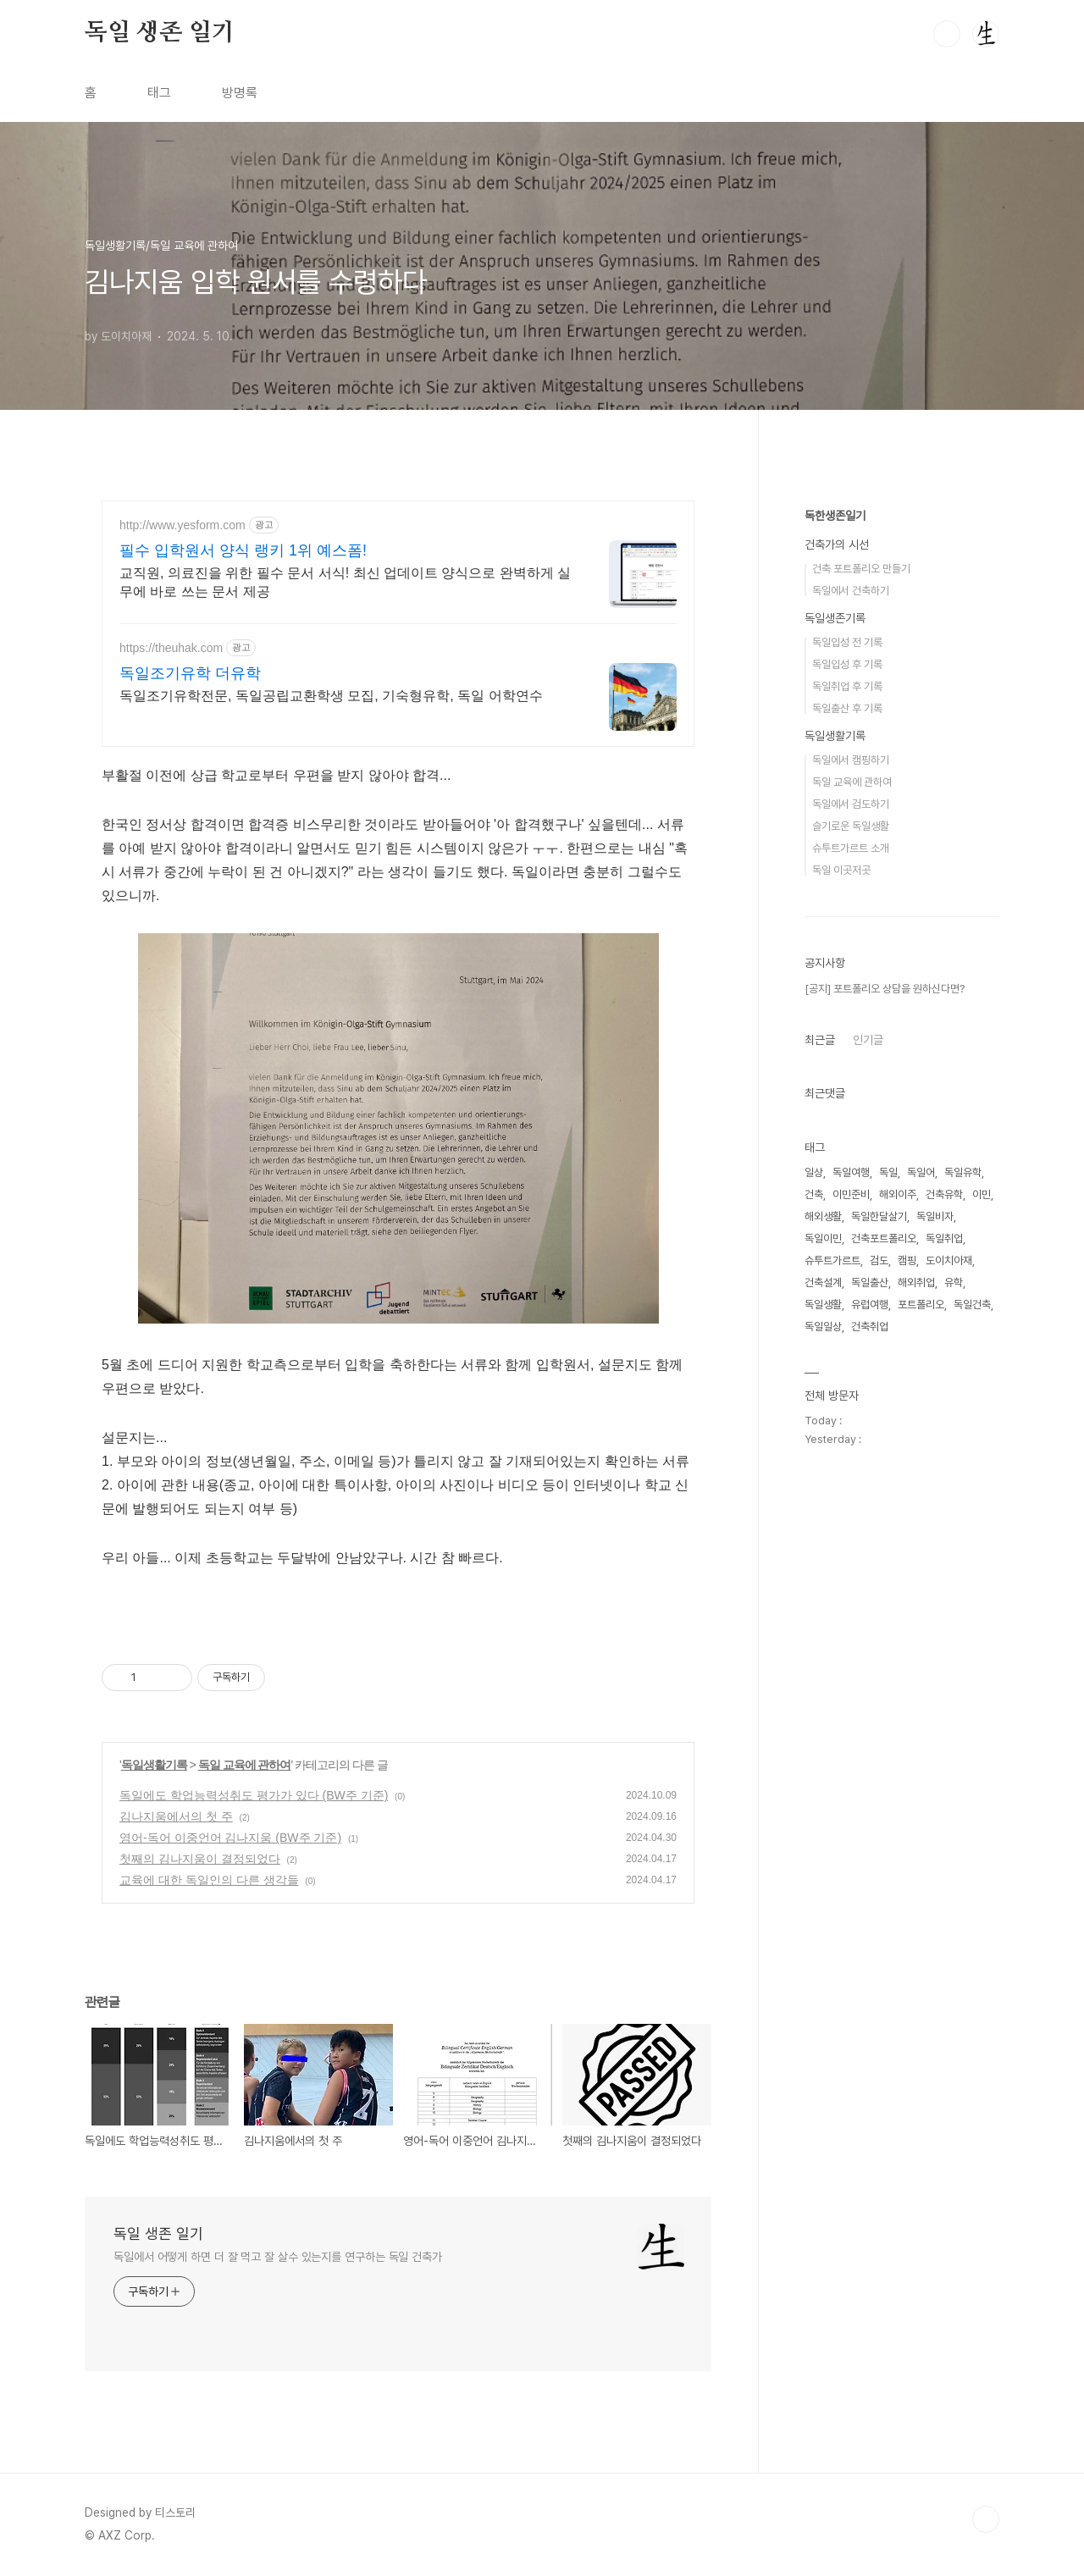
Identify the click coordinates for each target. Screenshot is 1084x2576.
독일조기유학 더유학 (190, 673)
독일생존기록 (835, 1126)
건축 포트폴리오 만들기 (861, 1076)
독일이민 (823, 1746)
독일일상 (823, 1834)
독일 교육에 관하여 (244, 1765)
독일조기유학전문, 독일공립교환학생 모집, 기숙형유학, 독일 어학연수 (331, 695)
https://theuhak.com (171, 648)
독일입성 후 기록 (847, 1172)
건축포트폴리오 (883, 1746)
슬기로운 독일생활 (850, 1334)
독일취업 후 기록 (847, 1194)
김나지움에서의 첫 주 (176, 1816)
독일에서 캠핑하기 (850, 1268)
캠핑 (907, 1768)
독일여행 (851, 1680)
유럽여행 (869, 1812)
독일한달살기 (879, 1724)
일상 (814, 1680)
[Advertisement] (902, 744)
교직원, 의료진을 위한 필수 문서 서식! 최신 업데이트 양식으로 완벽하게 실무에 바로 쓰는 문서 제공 (345, 582)
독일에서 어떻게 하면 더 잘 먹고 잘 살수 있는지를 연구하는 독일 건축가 (277, 2257)
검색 (947, 34)
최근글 (820, 1548)
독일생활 (823, 1812)
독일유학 (963, 1680)
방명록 (239, 93)
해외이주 (897, 1702)
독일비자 (935, 1724)
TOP (985, 2519)
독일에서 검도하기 (850, 1312)
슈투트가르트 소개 (850, 1356)
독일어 (921, 1680)
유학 (953, 1790)
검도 (879, 1768)
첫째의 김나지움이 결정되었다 (199, 1859)
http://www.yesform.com (182, 525)
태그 (159, 93)
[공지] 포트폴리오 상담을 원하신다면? (885, 1496)
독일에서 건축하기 (850, 1098)
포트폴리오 (921, 1812)
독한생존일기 (835, 1024)
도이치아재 (949, 1768)
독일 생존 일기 (159, 33)
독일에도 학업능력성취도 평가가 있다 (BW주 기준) (253, 1795)
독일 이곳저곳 (841, 1378)
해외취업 (916, 1790)
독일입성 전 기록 (847, 1150)
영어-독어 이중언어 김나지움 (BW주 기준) (230, 1837)
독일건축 (972, 1812)
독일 (888, 1680)
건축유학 (944, 1702)
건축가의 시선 (837, 1052)
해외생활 (823, 1724)
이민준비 (851, 1702)
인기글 (868, 1548)
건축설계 (823, 1790)
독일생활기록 (154, 1765)
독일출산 (869, 1790)
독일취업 (944, 1746)
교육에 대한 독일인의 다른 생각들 (209, 1880)
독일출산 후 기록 (847, 1216)
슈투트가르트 (832, 1768)
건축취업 (869, 1834)
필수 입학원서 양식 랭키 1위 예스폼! (243, 550)
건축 (814, 1702)
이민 (981, 1702)
